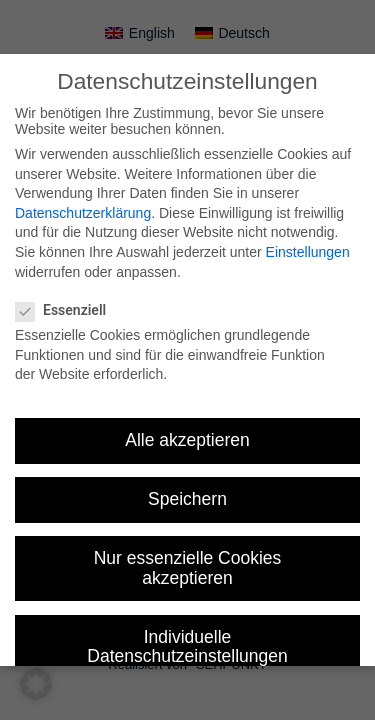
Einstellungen (308, 252)
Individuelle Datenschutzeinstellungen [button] (187, 647)
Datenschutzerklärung (83, 213)
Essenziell (69, 310)
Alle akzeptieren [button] (187, 440)
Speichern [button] (187, 499)
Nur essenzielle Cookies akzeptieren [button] (188, 568)
